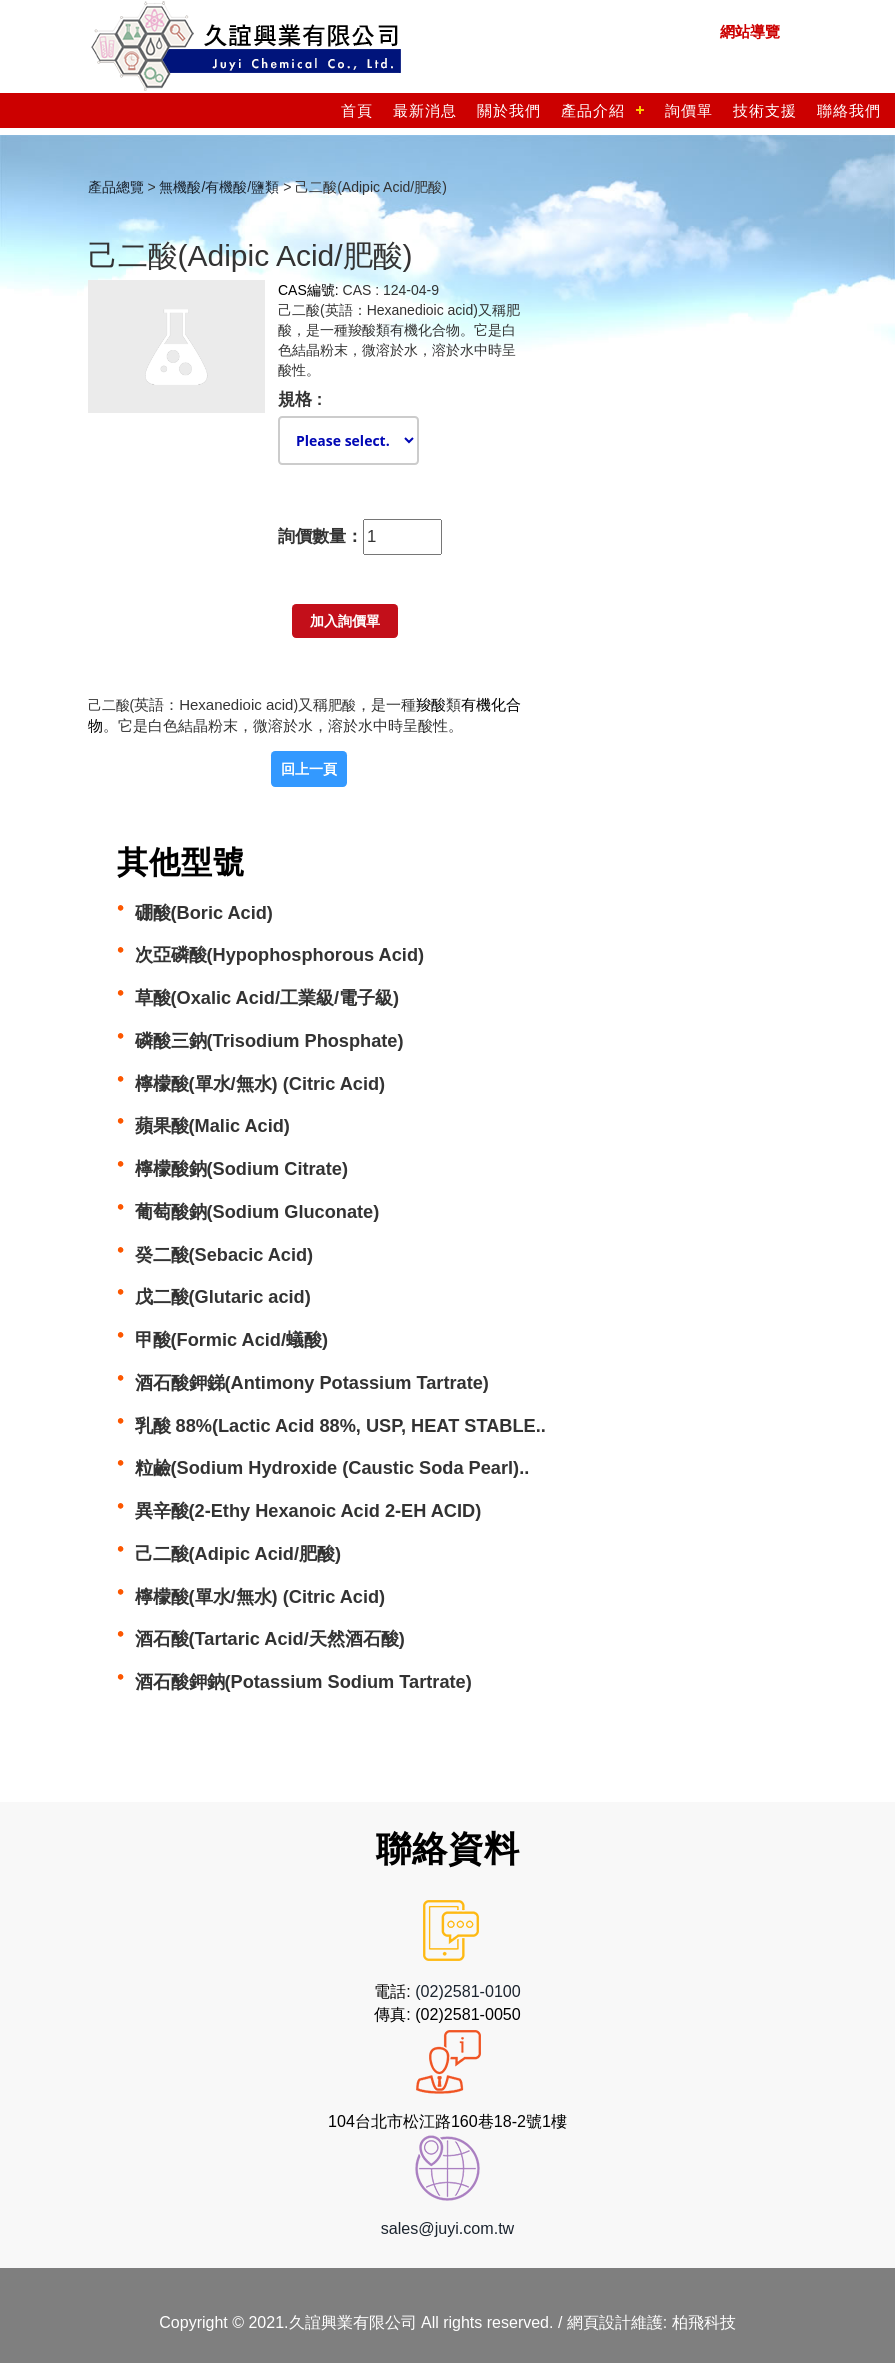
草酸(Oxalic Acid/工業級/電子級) (267, 998)
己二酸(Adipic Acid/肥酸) (238, 1554)
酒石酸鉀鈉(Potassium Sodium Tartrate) (303, 1682)
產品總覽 (116, 187)
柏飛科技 (704, 2322)
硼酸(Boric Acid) (204, 913)
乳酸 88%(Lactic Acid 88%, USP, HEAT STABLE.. (340, 1426)
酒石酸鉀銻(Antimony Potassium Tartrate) (312, 1383)
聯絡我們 (849, 110)
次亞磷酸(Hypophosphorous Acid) (280, 955)
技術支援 (765, 110)
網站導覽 (750, 31)
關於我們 (509, 110)
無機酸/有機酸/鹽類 (219, 187)
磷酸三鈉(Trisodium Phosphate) (269, 1041)
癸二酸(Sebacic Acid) (224, 1255)
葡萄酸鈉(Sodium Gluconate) (257, 1212)
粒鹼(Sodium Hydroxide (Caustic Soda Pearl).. (332, 1468)
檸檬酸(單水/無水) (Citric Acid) (260, 1084)
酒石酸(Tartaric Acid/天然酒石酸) (270, 1639)
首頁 (357, 110)
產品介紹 (593, 110)
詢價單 (689, 110)
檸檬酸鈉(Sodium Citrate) (241, 1169)
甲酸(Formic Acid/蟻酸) (232, 1340)
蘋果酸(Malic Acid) (212, 1126)
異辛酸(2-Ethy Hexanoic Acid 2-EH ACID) (308, 1511)
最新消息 (425, 110)
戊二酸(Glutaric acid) (223, 1297)
